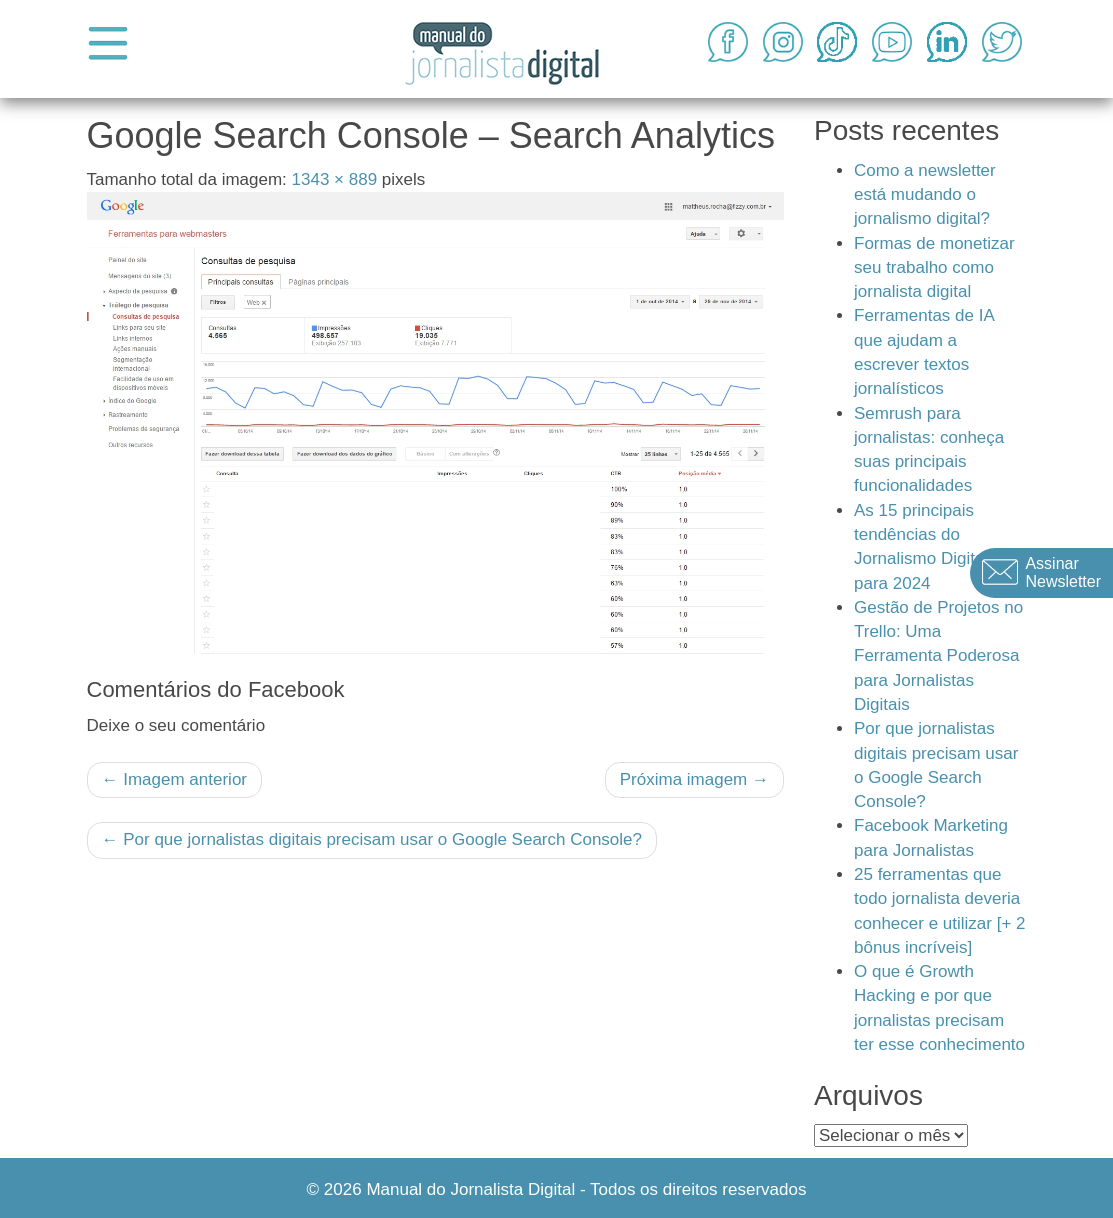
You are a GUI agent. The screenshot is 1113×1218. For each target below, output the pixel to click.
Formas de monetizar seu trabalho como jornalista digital (934, 268)
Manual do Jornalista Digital (470, 1189)
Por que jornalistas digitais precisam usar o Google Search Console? (372, 839)
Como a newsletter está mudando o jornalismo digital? (925, 195)
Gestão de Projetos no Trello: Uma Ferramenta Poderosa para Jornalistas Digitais (938, 656)
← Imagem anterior (175, 779)
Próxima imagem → (694, 779)
